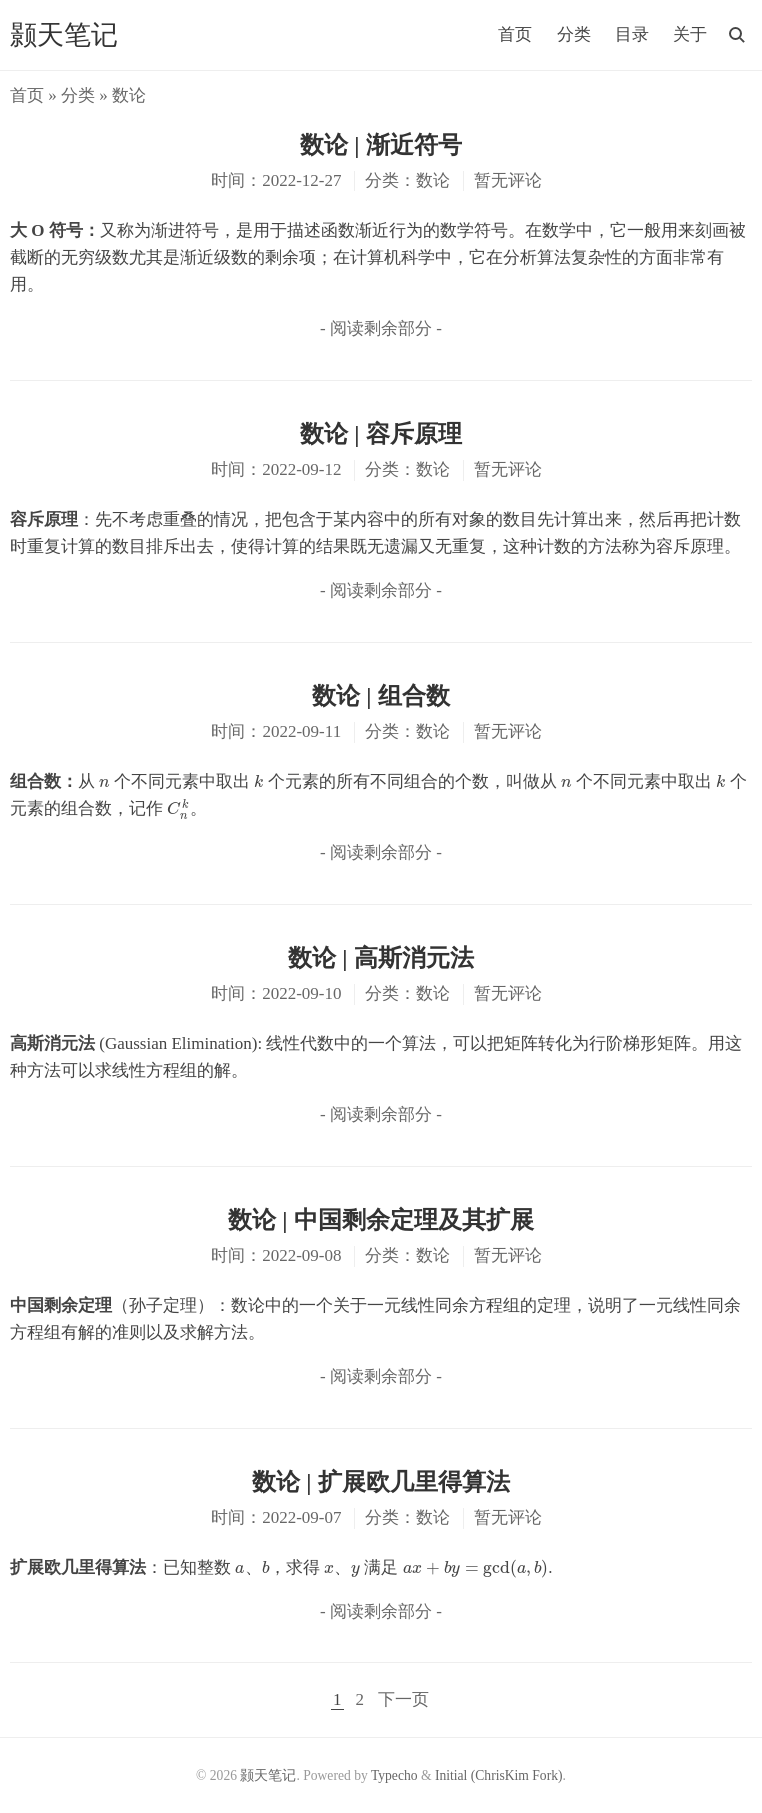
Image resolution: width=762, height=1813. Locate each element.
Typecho (394, 1775)
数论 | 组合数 (380, 696)
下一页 (403, 1699)
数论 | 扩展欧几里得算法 (380, 1482)
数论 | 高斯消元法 (380, 958)
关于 (690, 34)
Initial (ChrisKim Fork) (499, 1775)
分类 (574, 34)
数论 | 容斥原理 (380, 434)
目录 (632, 34)
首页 (515, 34)
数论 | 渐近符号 (380, 145)
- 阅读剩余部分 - (381, 328)
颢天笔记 (64, 35)
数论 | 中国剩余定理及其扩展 (380, 1220)
